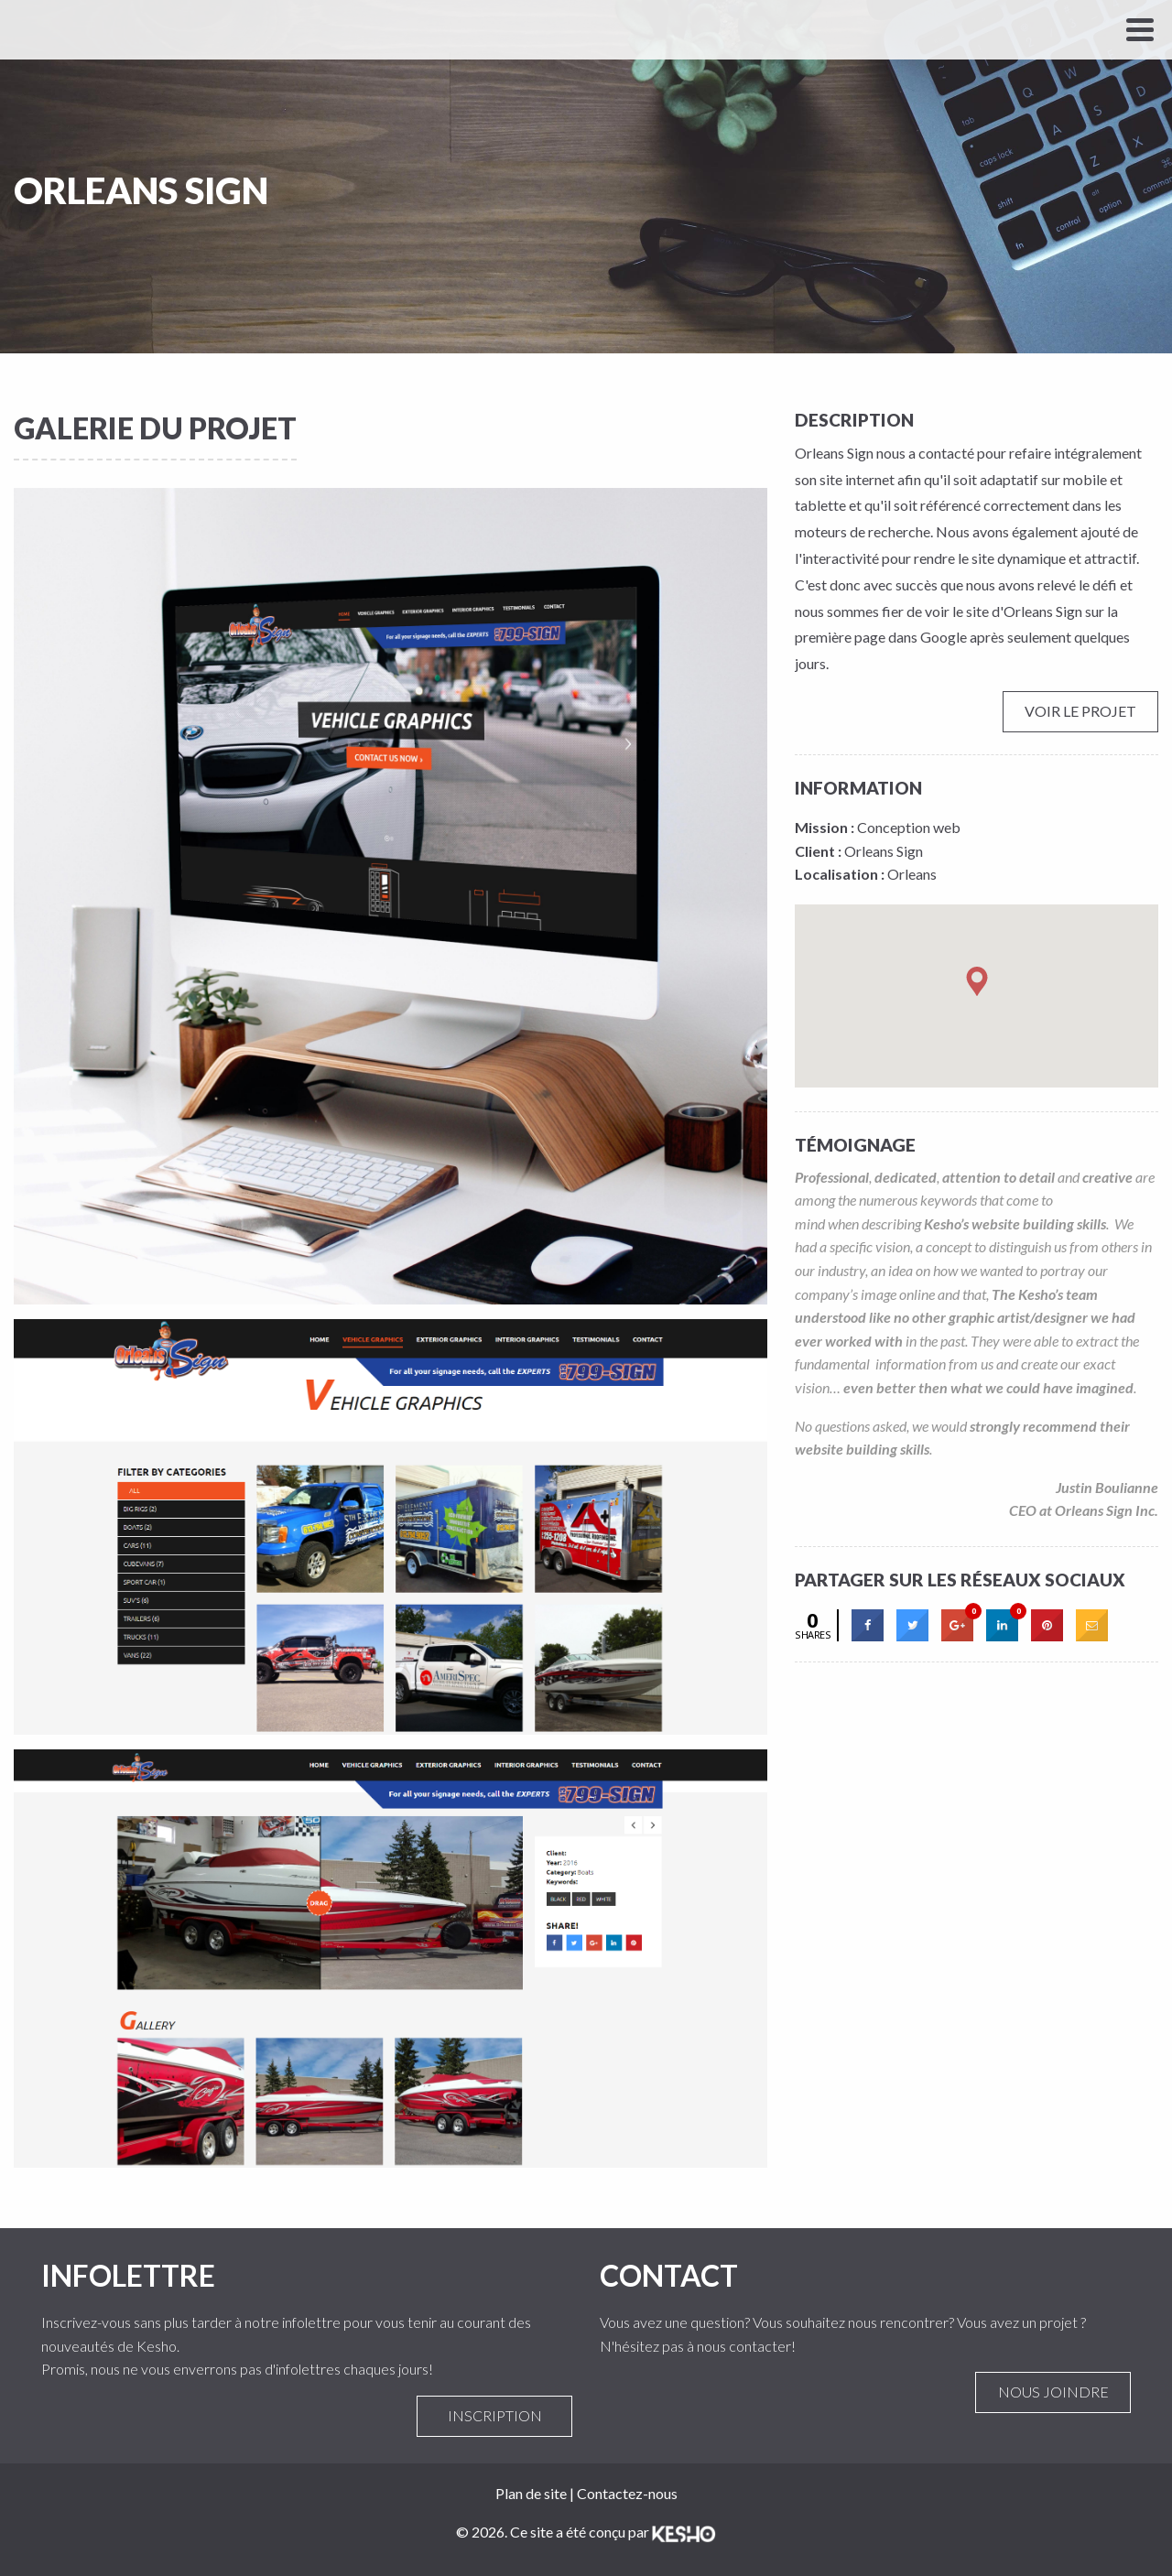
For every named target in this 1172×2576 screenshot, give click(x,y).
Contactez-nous (627, 2493)
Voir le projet (1080, 711)
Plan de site (531, 2493)
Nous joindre (1053, 2392)
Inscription (494, 2416)
